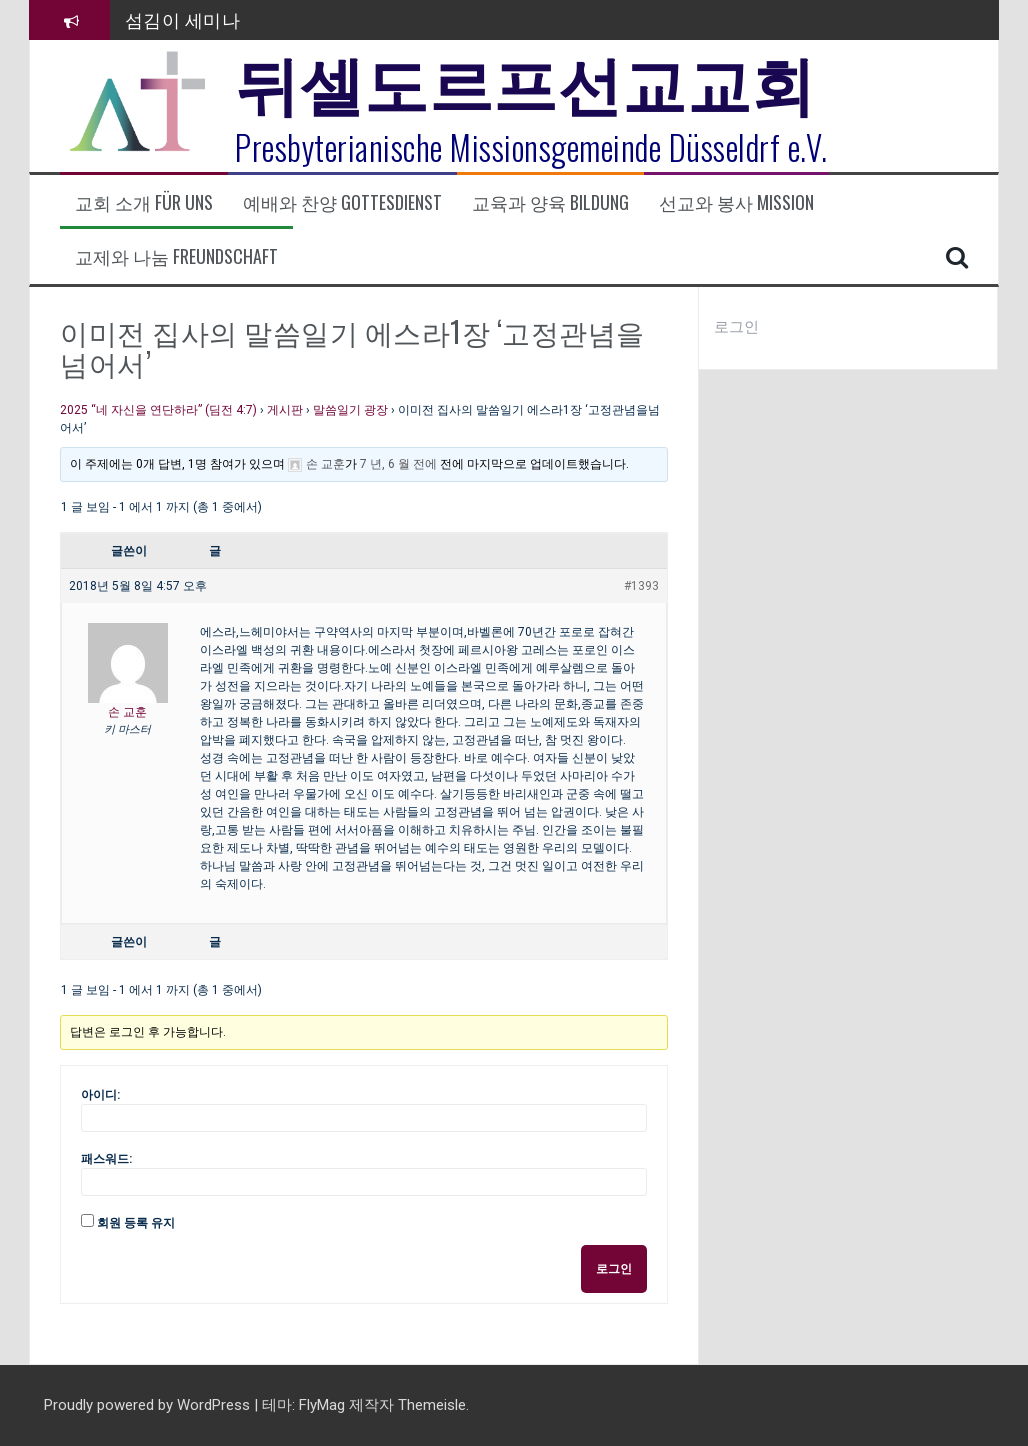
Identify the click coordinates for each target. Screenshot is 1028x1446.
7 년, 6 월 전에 (398, 464)
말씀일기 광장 (350, 410)
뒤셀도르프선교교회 (525, 80)
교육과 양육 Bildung (550, 202)
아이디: (100, 1095)
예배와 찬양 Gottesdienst (342, 202)
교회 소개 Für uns (144, 202)
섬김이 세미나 (183, 19)
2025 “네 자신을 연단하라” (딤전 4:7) (158, 410)
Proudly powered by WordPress (149, 1405)
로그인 (614, 1269)
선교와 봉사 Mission (736, 202)
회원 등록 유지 (136, 1223)
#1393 (641, 586)
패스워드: (106, 1159)
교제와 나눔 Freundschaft (176, 256)
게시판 (285, 410)
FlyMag (322, 1405)
